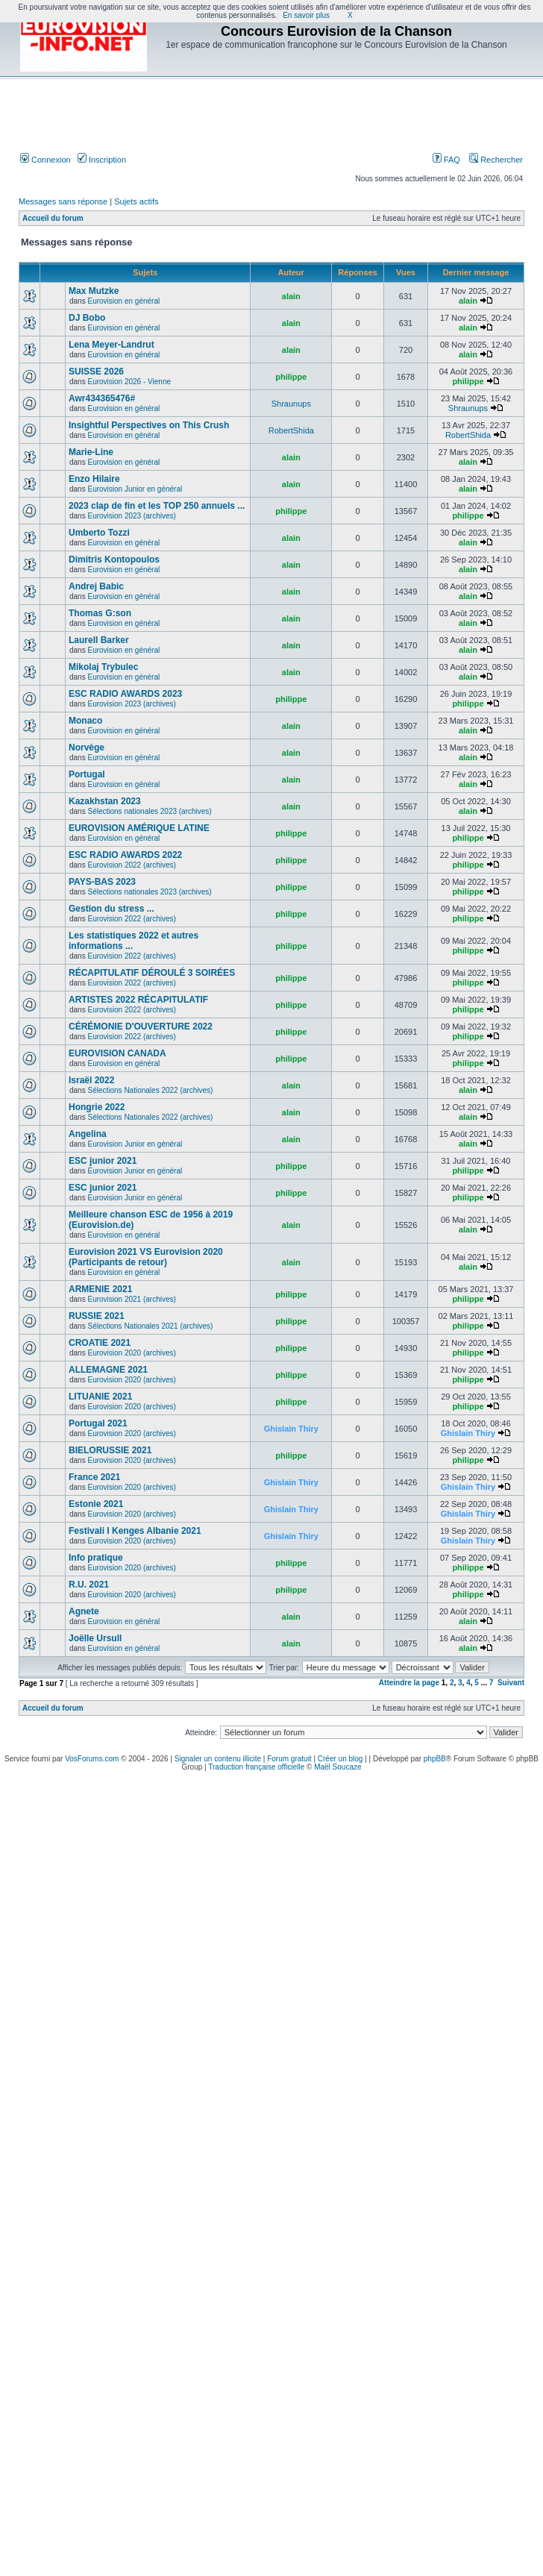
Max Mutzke (94, 291)
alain (291, 296)
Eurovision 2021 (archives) (131, 1299)
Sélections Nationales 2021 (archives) (150, 1326)
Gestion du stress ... (111, 908)
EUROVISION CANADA (117, 1053)
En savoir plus (306, 15)
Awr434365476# (102, 398)
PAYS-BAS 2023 (102, 882)
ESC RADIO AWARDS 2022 (125, 855)
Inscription (102, 159)
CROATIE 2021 (100, 1343)
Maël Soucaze (337, 1767)
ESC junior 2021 (102, 1161)
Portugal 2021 (98, 1423)
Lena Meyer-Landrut (111, 344)
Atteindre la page (409, 1683)
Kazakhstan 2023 (105, 801)
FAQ (446, 159)
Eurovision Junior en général (134, 489)
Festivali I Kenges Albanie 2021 (135, 1531)
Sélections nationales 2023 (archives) (149, 811)
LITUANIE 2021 (100, 1396)
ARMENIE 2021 (100, 1289)
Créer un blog (340, 1759)
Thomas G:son (100, 613)
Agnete (84, 1611)
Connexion (45, 159)
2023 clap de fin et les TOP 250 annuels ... (157, 506)
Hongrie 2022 (97, 1107)
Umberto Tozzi (99, 532)
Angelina (88, 1134)
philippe (291, 376)
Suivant (511, 1683)
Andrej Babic (96, 586)
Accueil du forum (53, 218)
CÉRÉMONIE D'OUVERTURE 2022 (141, 1026)
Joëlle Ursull (95, 1638)
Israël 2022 (91, 1080)
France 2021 (94, 1477)
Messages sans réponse (63, 201)
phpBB (435, 1759)
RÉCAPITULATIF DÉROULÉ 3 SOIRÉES (152, 973)
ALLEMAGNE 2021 (108, 1369)
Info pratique (96, 1557)
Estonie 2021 (96, 1504)
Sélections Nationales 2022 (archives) (150, 1090)
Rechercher (496, 159)
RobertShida (291, 430)
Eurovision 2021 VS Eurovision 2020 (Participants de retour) (146, 1257)
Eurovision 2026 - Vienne (129, 381)
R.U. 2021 (89, 1584)
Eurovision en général (123, 301)
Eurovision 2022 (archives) (131, 865)
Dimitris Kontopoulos (114, 559)
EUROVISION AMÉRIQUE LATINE (139, 828)
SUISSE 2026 (96, 371)
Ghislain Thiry (291, 1428)
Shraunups (291, 403)
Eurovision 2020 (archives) (131, 1353)
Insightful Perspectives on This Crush (149, 425)
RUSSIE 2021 (97, 1316)
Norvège (86, 747)
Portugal (87, 774)
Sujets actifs (136, 201)
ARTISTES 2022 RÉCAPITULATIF (138, 999)
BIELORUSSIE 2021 (110, 1450)
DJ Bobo (87, 318)
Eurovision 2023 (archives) (131, 516)
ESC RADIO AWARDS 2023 (125, 694)
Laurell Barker (99, 640)
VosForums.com (92, 1759)
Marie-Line (91, 452)
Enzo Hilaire (94, 479)
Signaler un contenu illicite (218, 1759)
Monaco (85, 720)
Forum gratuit (289, 1759)
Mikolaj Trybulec (103, 667)
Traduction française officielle (256, 1767)
